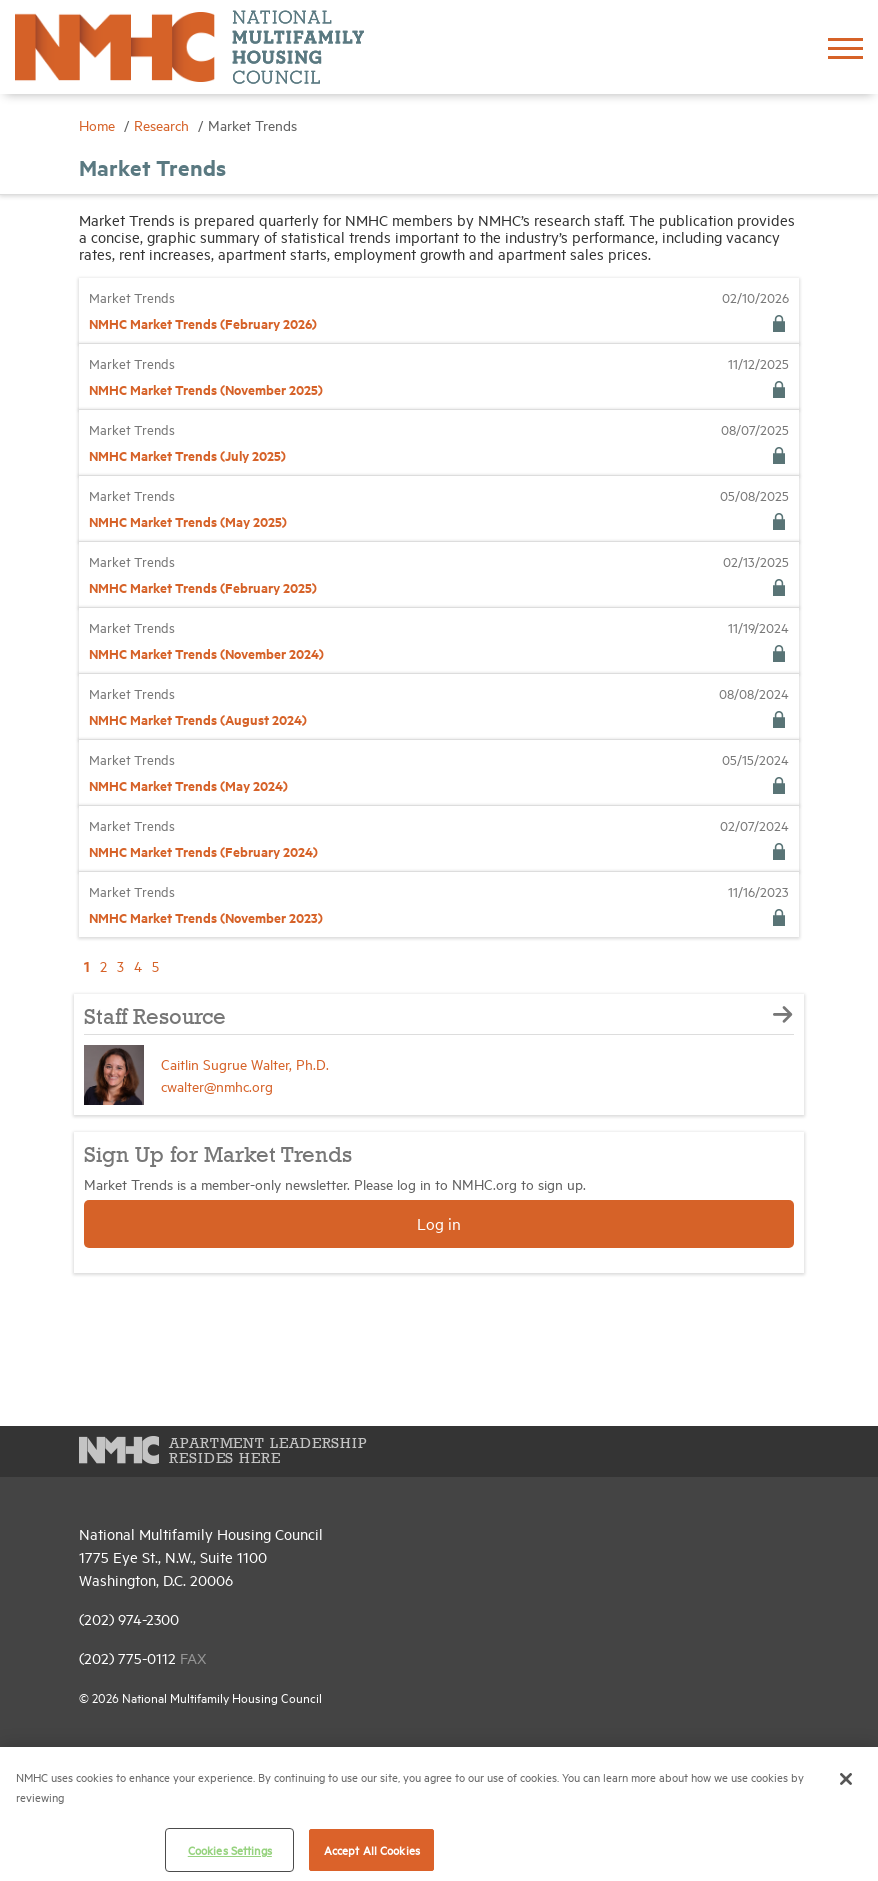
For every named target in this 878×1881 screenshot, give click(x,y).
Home (99, 124)
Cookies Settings (230, 1849)
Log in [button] (439, 1223)
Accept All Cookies (372, 1849)
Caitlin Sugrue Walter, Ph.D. (245, 1063)
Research (163, 124)
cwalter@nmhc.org (217, 1085)
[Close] (846, 1779)
